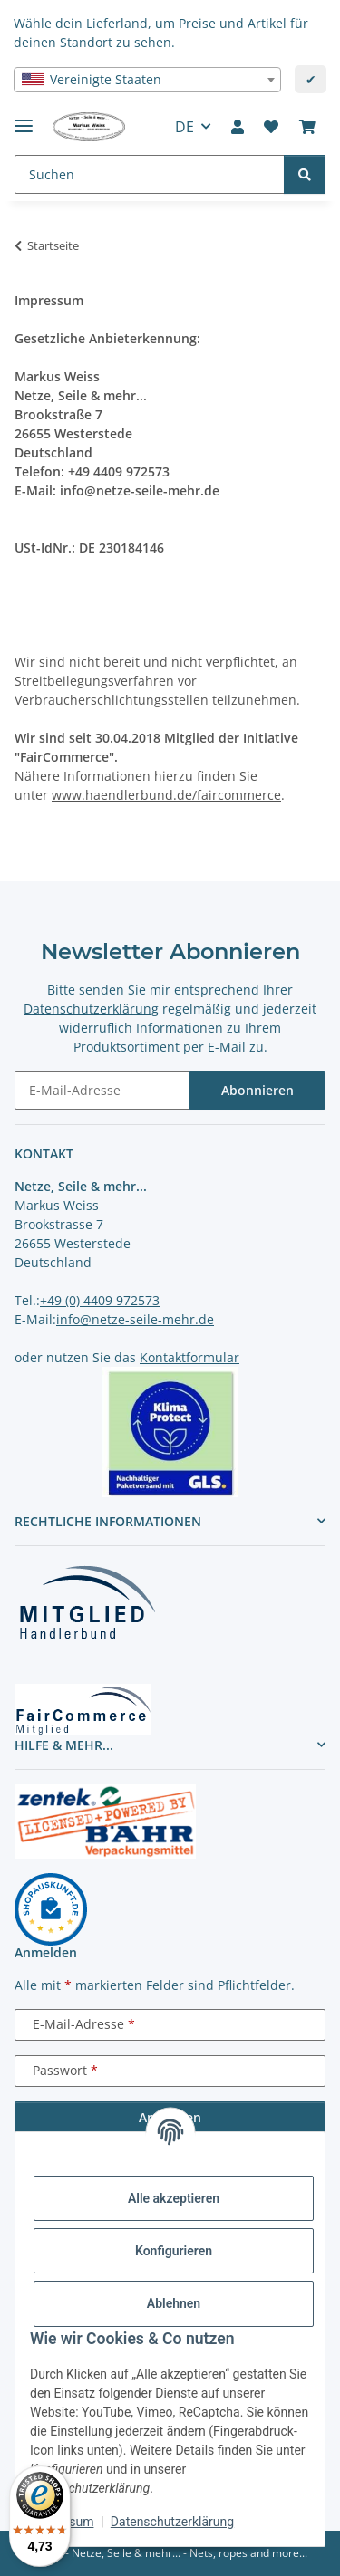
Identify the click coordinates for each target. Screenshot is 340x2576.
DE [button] (184, 127)
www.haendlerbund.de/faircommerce (166, 794)
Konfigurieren (173, 2251)
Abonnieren (257, 1090)
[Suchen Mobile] (150, 174)
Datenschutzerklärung (172, 2521)
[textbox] (147, 79)
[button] (237, 127)
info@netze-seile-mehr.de (135, 1319)
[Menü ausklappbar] (24, 118)
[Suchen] (304, 174)
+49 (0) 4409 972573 (100, 1300)
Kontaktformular (189, 1357)
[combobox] (147, 79)
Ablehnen (173, 2303)
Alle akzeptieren (173, 2198)
